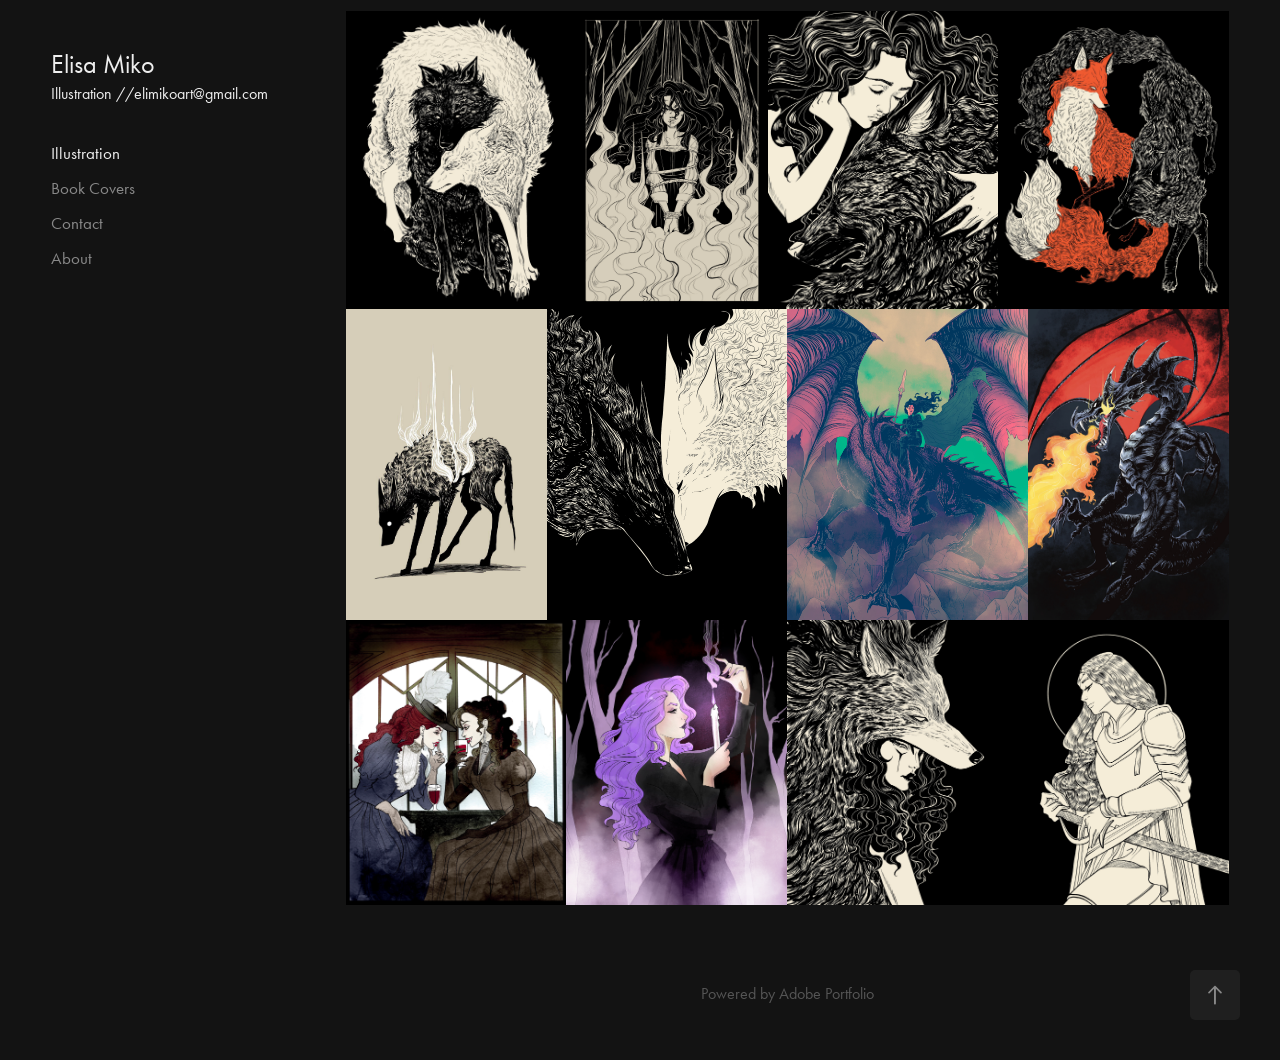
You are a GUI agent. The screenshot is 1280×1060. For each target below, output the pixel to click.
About (71, 258)
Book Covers (93, 188)
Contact (77, 223)
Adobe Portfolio (826, 993)
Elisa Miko (103, 64)
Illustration (85, 153)
